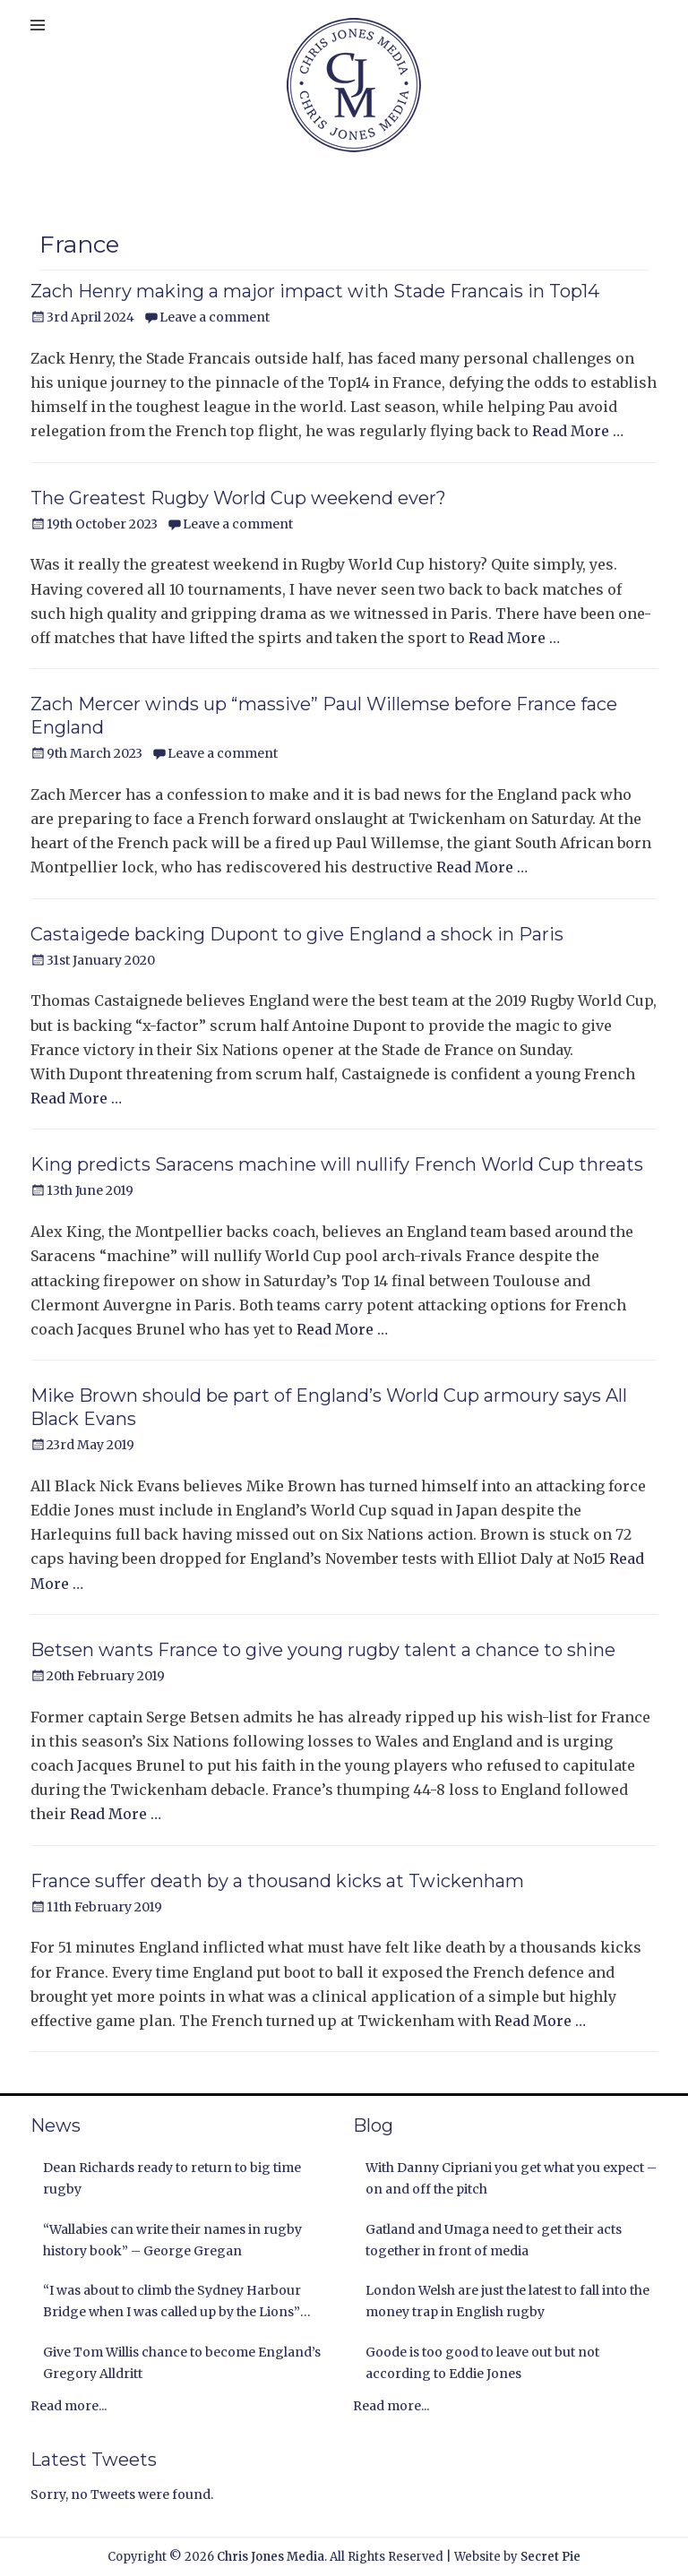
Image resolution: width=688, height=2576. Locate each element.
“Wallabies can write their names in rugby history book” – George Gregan (172, 2240)
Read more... (68, 2406)
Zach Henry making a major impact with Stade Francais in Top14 (314, 291)
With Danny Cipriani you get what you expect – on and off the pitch (511, 2178)
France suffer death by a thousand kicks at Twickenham (277, 1881)
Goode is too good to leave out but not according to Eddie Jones (482, 2363)
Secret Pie (550, 2556)
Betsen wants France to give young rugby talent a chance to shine (322, 1650)
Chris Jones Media (270, 2556)
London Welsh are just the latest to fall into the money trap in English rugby (507, 2301)
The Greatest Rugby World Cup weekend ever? (238, 498)
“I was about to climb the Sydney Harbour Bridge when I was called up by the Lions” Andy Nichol (172, 2302)
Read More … (578, 431)
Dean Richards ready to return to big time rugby (172, 2178)
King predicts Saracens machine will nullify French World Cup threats (336, 1164)
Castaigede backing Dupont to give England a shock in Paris (296, 934)
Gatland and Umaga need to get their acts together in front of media (494, 2240)
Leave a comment (214, 317)
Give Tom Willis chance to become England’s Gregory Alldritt (182, 2363)
